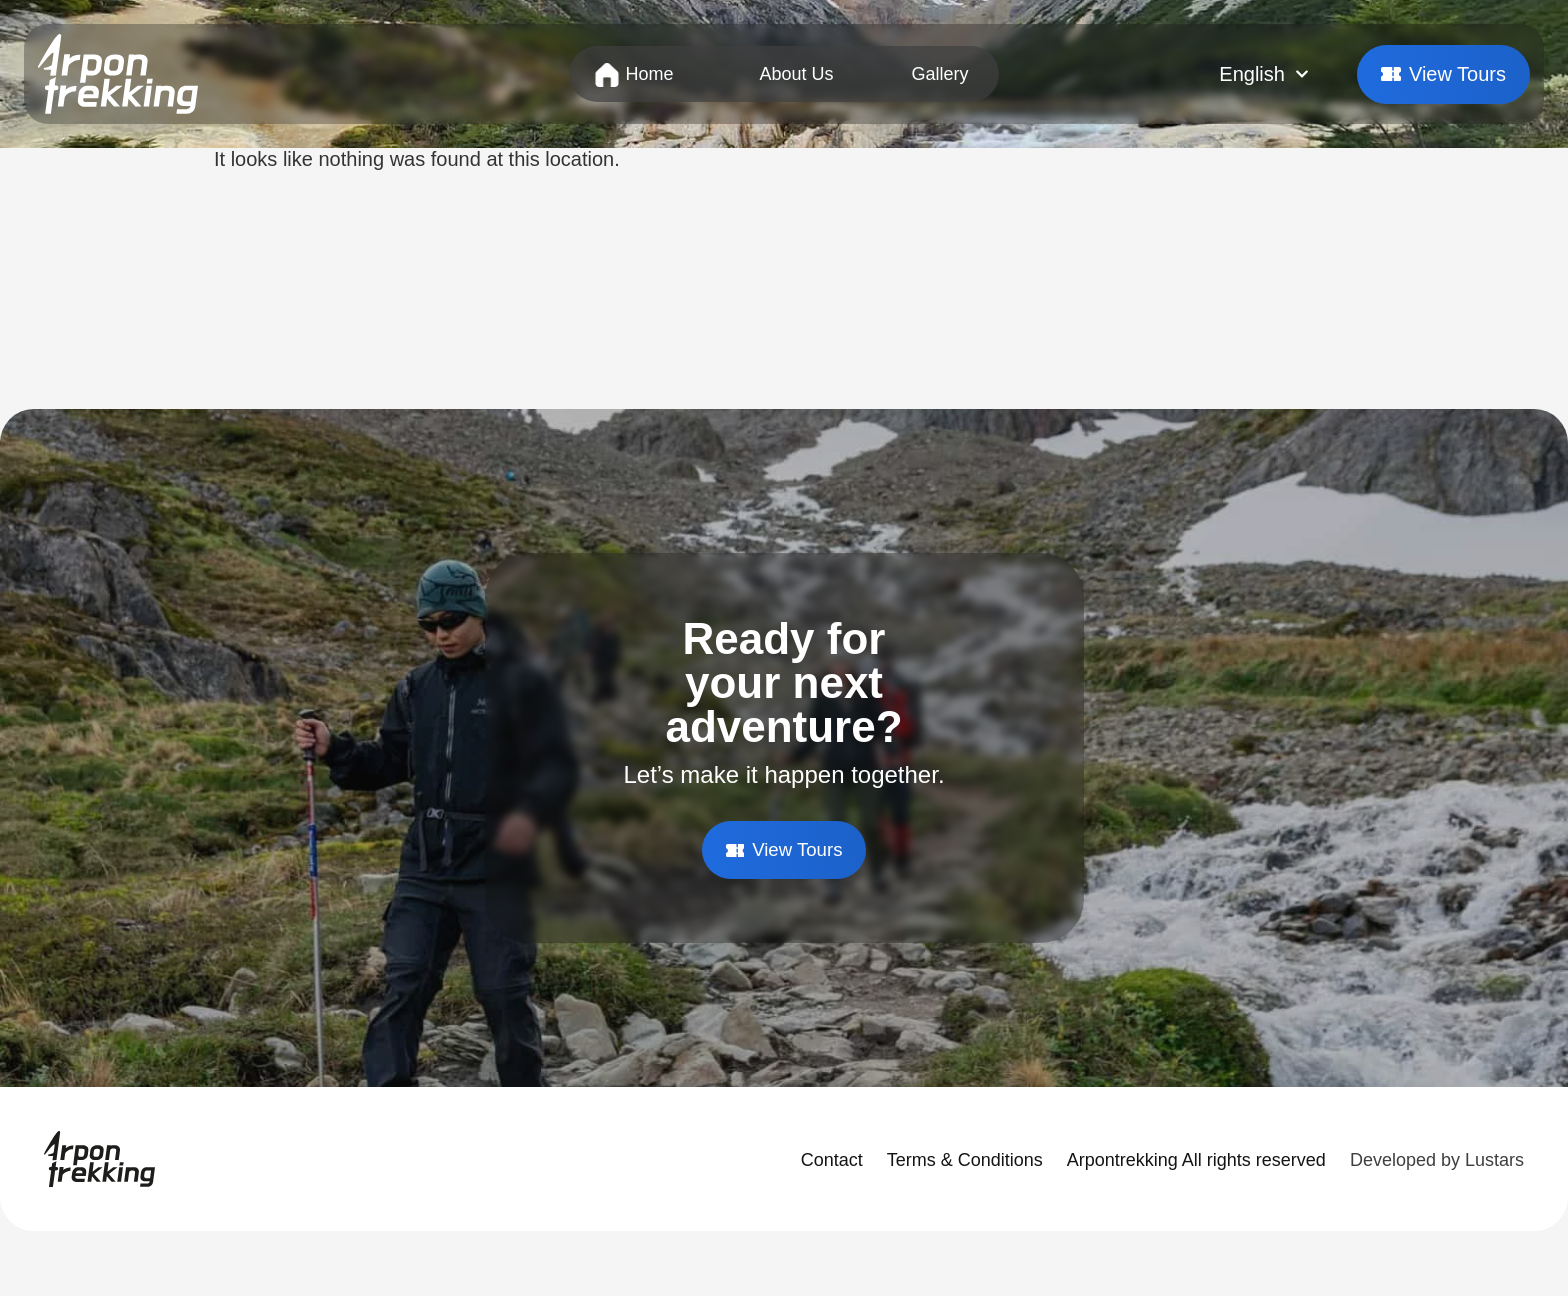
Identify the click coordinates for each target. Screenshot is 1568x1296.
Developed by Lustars (1437, 1161)
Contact (832, 1161)
